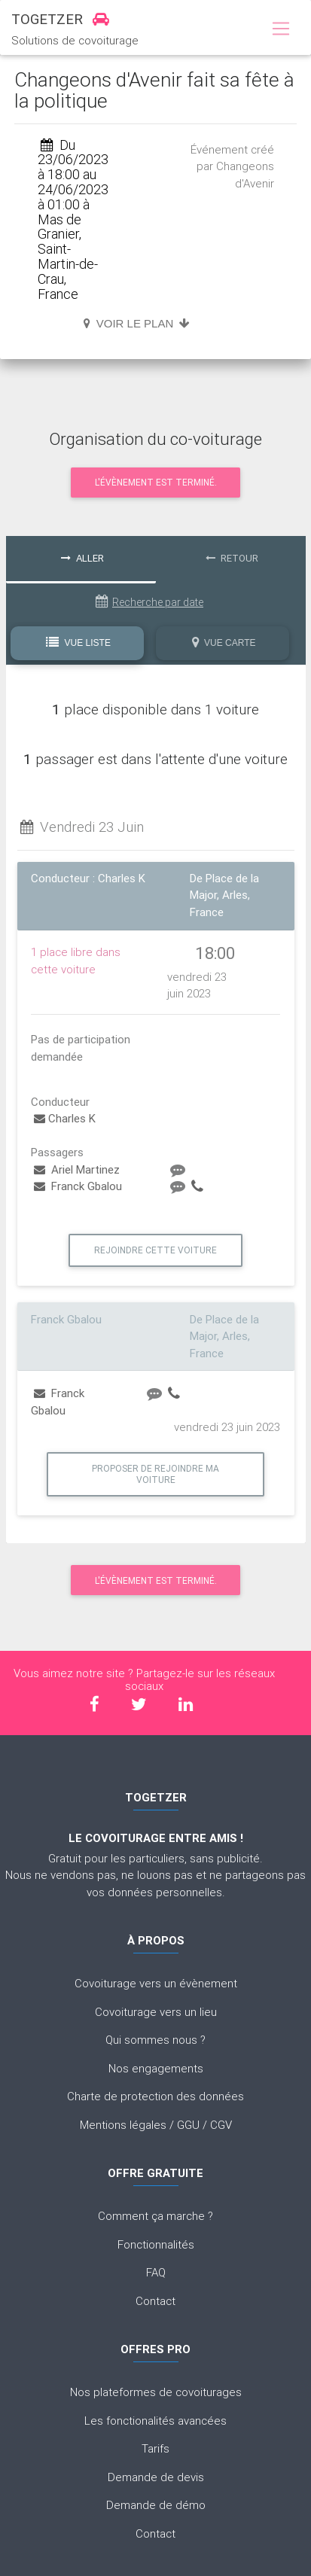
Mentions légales (123, 2125)
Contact (155, 2301)
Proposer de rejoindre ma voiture (155, 1474)
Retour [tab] (232, 558)
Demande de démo (156, 2505)
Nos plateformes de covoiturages (156, 2392)
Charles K (65, 1118)
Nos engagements (155, 2068)
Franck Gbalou (78, 1186)
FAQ (156, 2272)
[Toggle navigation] (280, 29)
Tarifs (155, 2448)
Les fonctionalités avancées (155, 2420)
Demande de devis (156, 2477)
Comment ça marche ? (155, 2216)
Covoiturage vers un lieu (156, 2012)
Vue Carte (224, 642)
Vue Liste (78, 642)
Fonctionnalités (155, 2244)
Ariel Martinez (77, 1169)
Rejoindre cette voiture (155, 1250)
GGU (188, 2125)
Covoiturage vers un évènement (156, 1983)
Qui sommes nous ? (155, 2039)
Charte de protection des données (155, 2096)
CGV (221, 2125)
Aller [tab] (82, 558)
